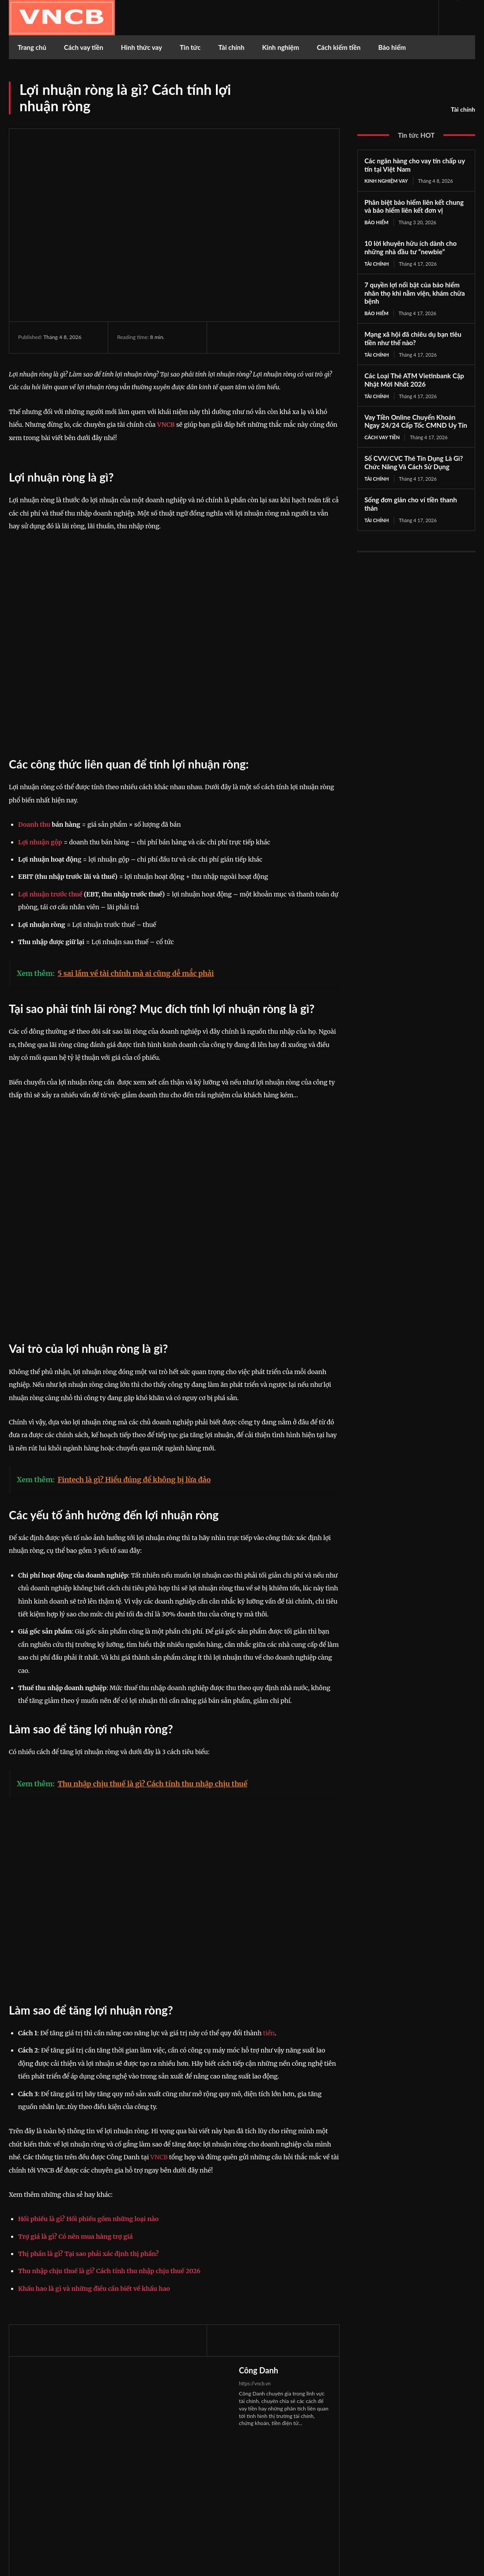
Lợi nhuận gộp (40, 842)
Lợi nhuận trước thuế (50, 894)
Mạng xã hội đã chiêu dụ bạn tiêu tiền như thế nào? (412, 338)
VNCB (159, 2157)
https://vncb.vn (255, 2383)
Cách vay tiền (382, 437)
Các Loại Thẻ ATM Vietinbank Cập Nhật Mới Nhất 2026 (414, 380)
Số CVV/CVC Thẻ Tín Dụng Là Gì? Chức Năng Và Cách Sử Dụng (413, 462)
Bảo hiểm (376, 222)
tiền (269, 2033)
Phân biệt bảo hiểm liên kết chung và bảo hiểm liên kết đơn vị (414, 206)
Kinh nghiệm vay (386, 181)
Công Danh (258, 2370)
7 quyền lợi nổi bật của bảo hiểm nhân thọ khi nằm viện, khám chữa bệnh (414, 293)
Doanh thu (34, 825)
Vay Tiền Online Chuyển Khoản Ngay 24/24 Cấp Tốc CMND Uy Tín (415, 421)
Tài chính (463, 109)
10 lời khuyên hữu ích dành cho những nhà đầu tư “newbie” (410, 247)
